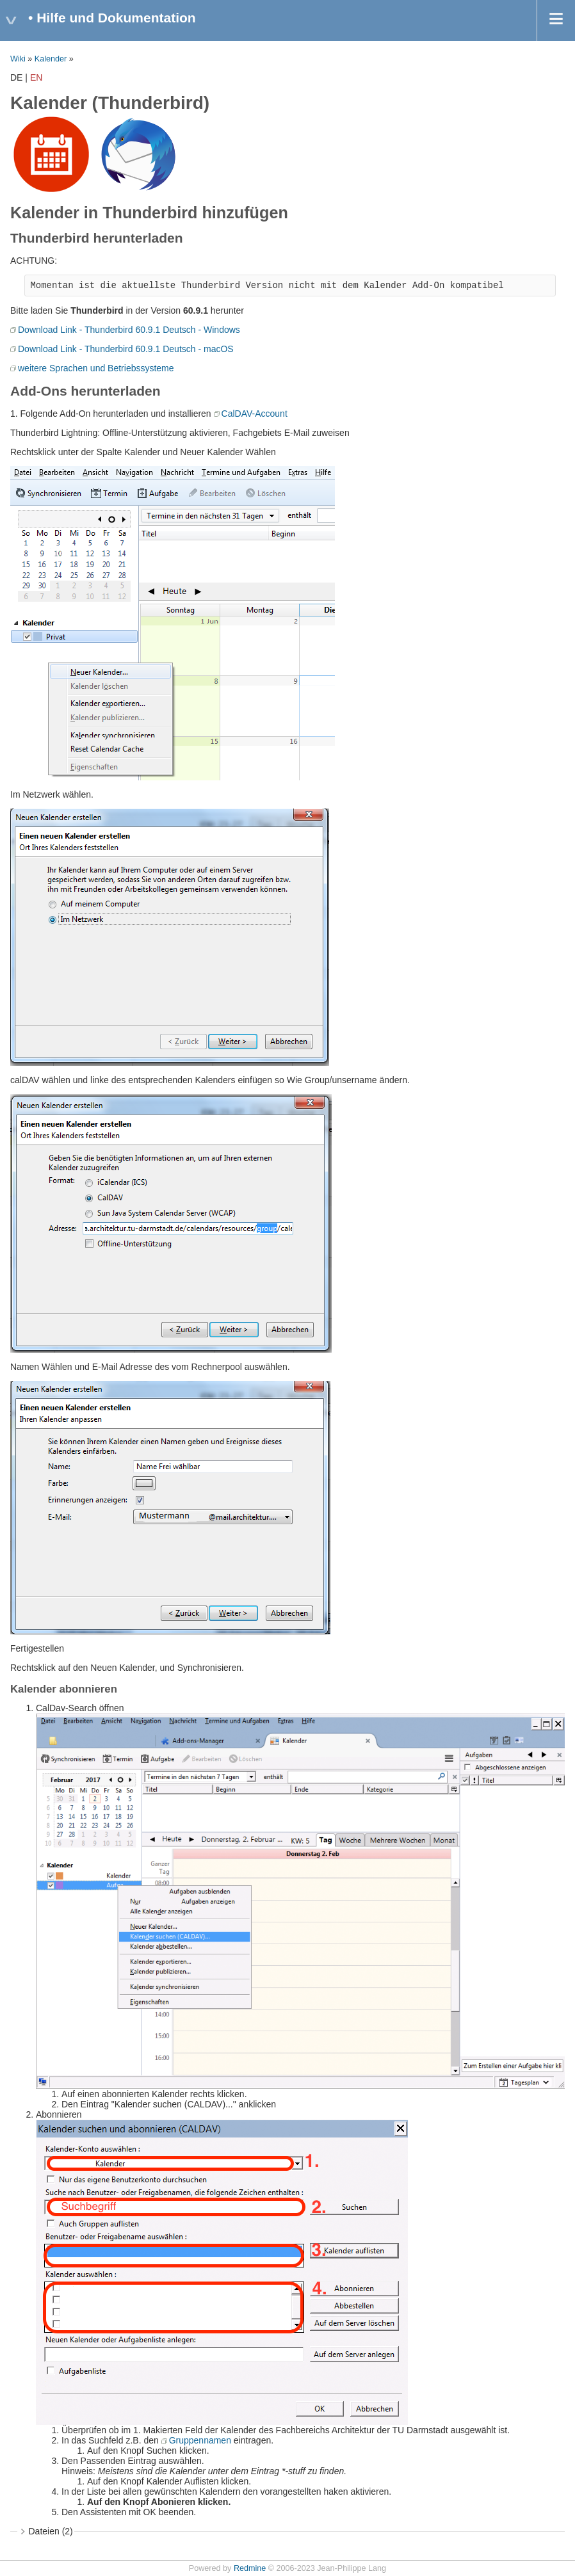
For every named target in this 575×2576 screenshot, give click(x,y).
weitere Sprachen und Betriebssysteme (96, 368)
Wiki (18, 58)
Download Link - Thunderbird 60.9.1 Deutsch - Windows (129, 330)
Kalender (51, 58)
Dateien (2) (51, 2531)
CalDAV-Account (255, 413)
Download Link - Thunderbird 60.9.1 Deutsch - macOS (126, 349)
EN (36, 77)
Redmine (250, 2568)
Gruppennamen (200, 2440)
